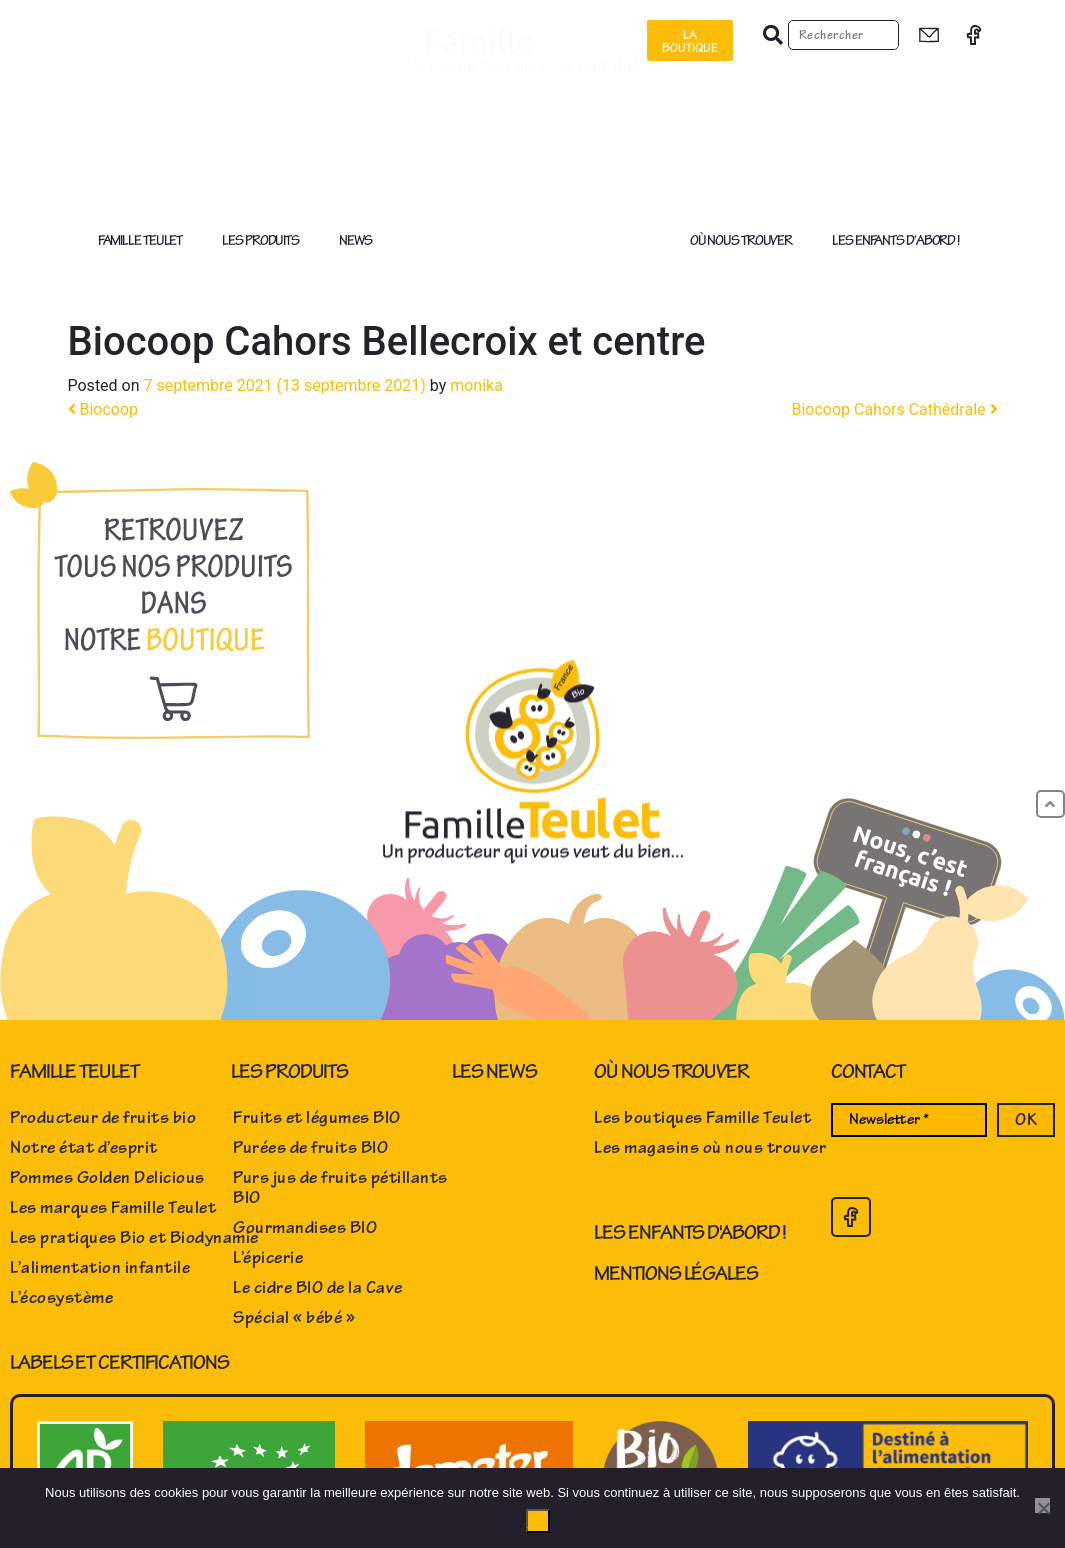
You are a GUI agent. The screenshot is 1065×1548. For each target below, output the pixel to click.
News (355, 240)
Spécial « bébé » (294, 1318)
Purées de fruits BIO (310, 1148)
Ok (538, 1521)
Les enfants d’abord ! (895, 240)
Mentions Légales (675, 1273)
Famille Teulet (145, 241)
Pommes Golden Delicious (107, 1178)
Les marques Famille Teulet (113, 1208)
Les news (494, 1071)
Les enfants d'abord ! (690, 1232)
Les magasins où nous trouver (710, 1148)
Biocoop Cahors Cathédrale (894, 409)
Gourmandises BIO (305, 1228)
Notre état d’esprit (84, 1148)
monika (476, 385)
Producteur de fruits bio (103, 1118)
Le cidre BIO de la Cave (318, 1288)
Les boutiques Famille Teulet (702, 1118)
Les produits (265, 241)
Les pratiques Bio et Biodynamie (134, 1238)
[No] (1042, 1505)
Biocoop (103, 409)
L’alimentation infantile (100, 1268)
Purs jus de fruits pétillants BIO (340, 1188)
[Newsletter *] (909, 1120)
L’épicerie (268, 1258)
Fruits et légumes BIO (317, 1118)
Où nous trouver (746, 241)
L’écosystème (61, 1298)
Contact (868, 1071)
